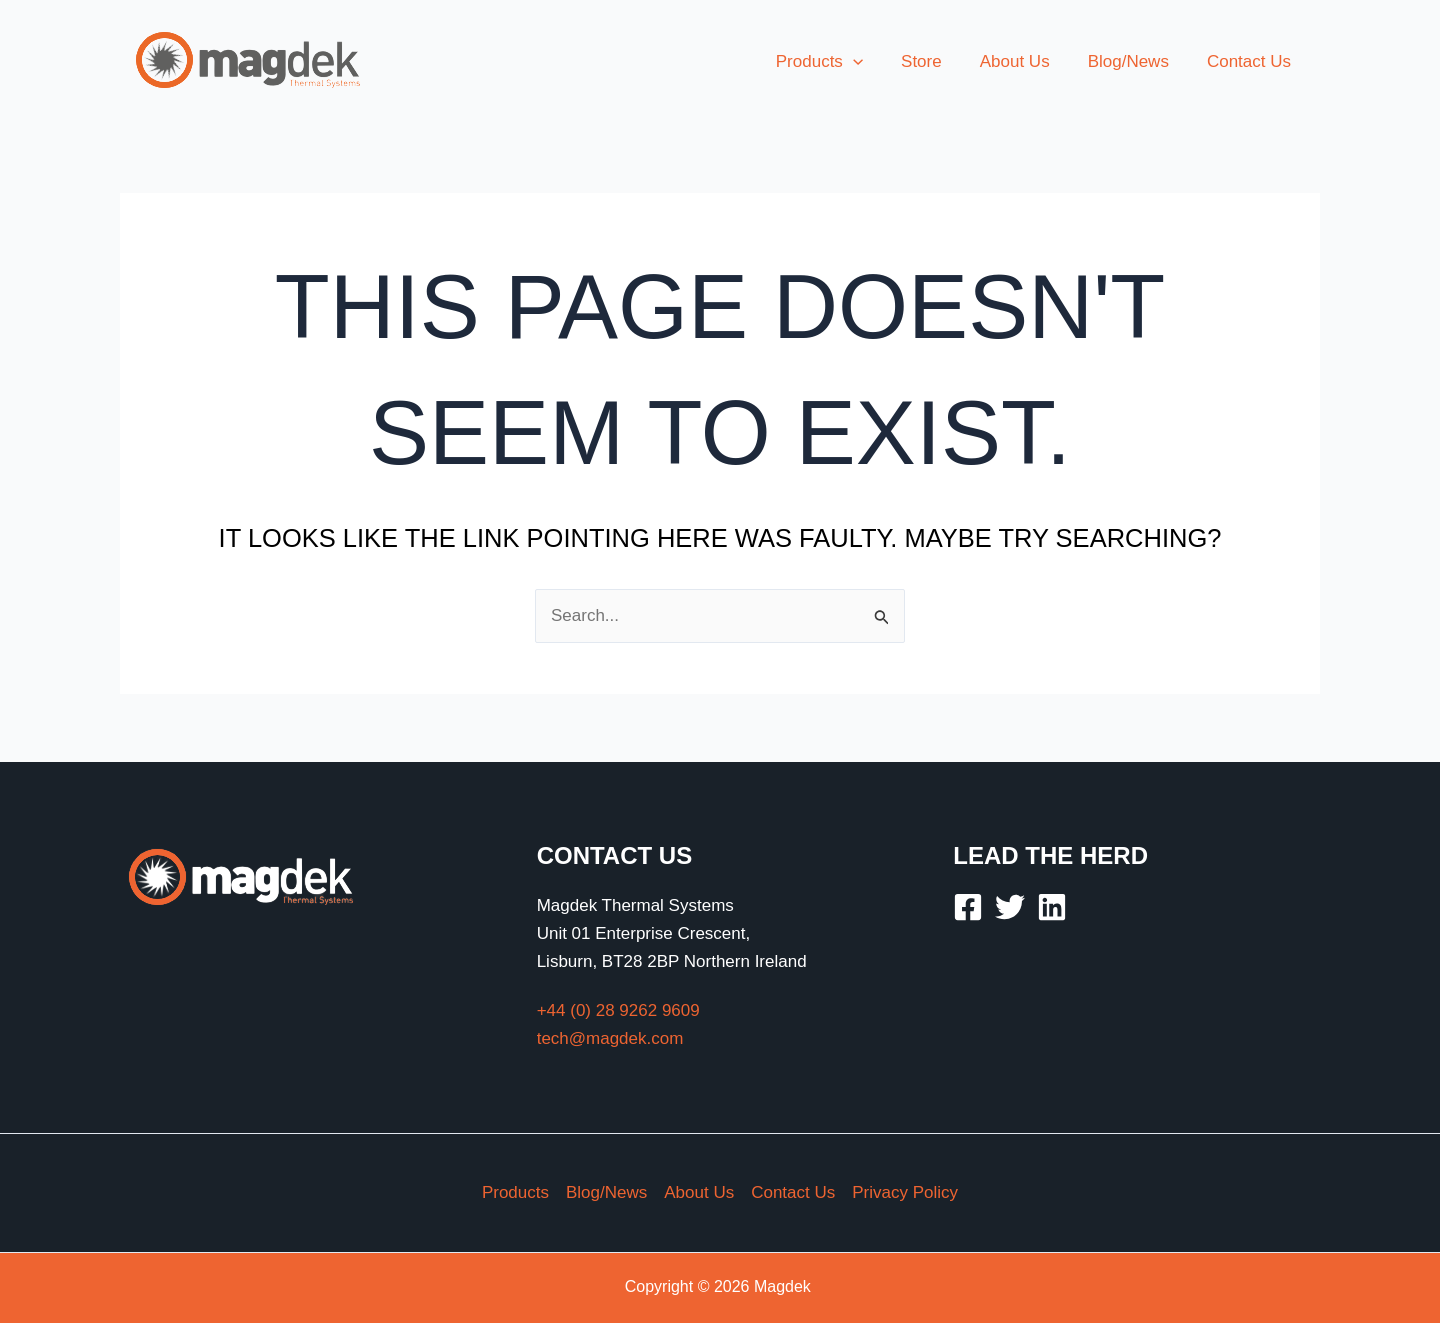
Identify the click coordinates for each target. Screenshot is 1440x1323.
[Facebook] (968, 907)
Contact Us (793, 1192)
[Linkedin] (1052, 907)
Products (515, 1192)
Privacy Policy (905, 1192)
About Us (699, 1192)
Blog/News (606, 1192)
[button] (871, 62)
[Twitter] (1010, 907)
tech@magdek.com (610, 1038)
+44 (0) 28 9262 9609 (618, 1010)
